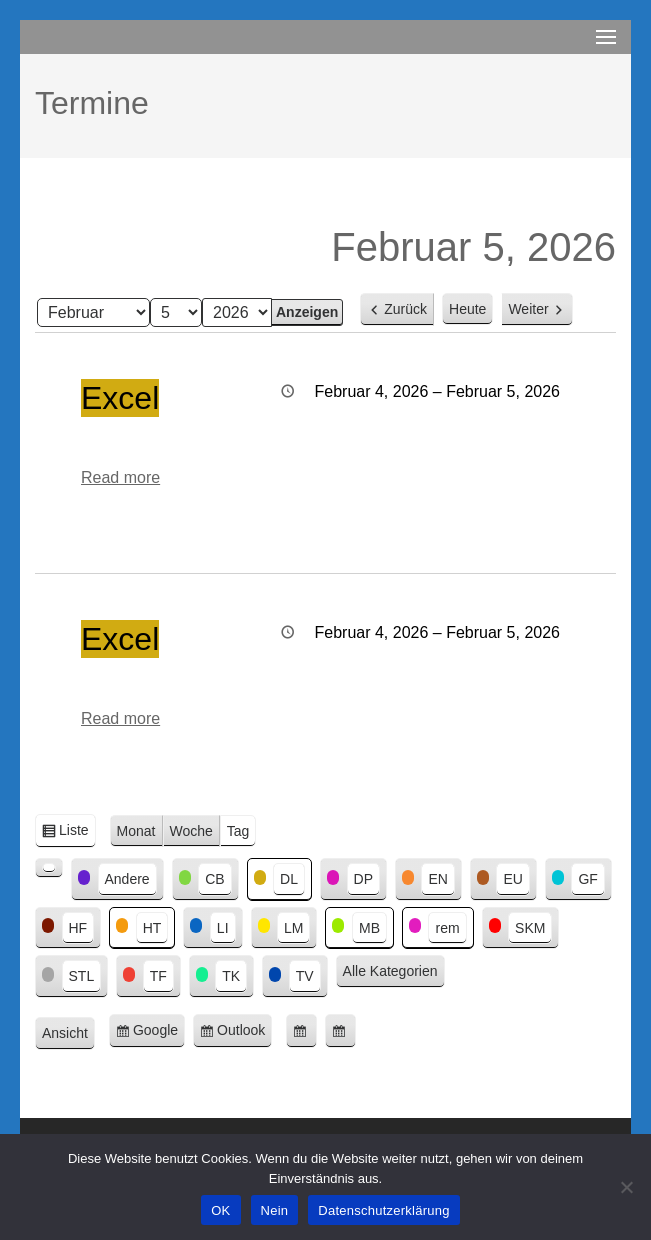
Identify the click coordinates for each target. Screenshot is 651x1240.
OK (220, 1210)
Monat (136, 831)
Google (159, 1033)
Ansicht (68, 1034)
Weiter (528, 309)
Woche (191, 831)
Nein (275, 1210)
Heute (467, 309)
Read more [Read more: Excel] (120, 477)
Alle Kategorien (390, 971)
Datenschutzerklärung (383, 1210)
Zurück (405, 309)
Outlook (244, 1033)
